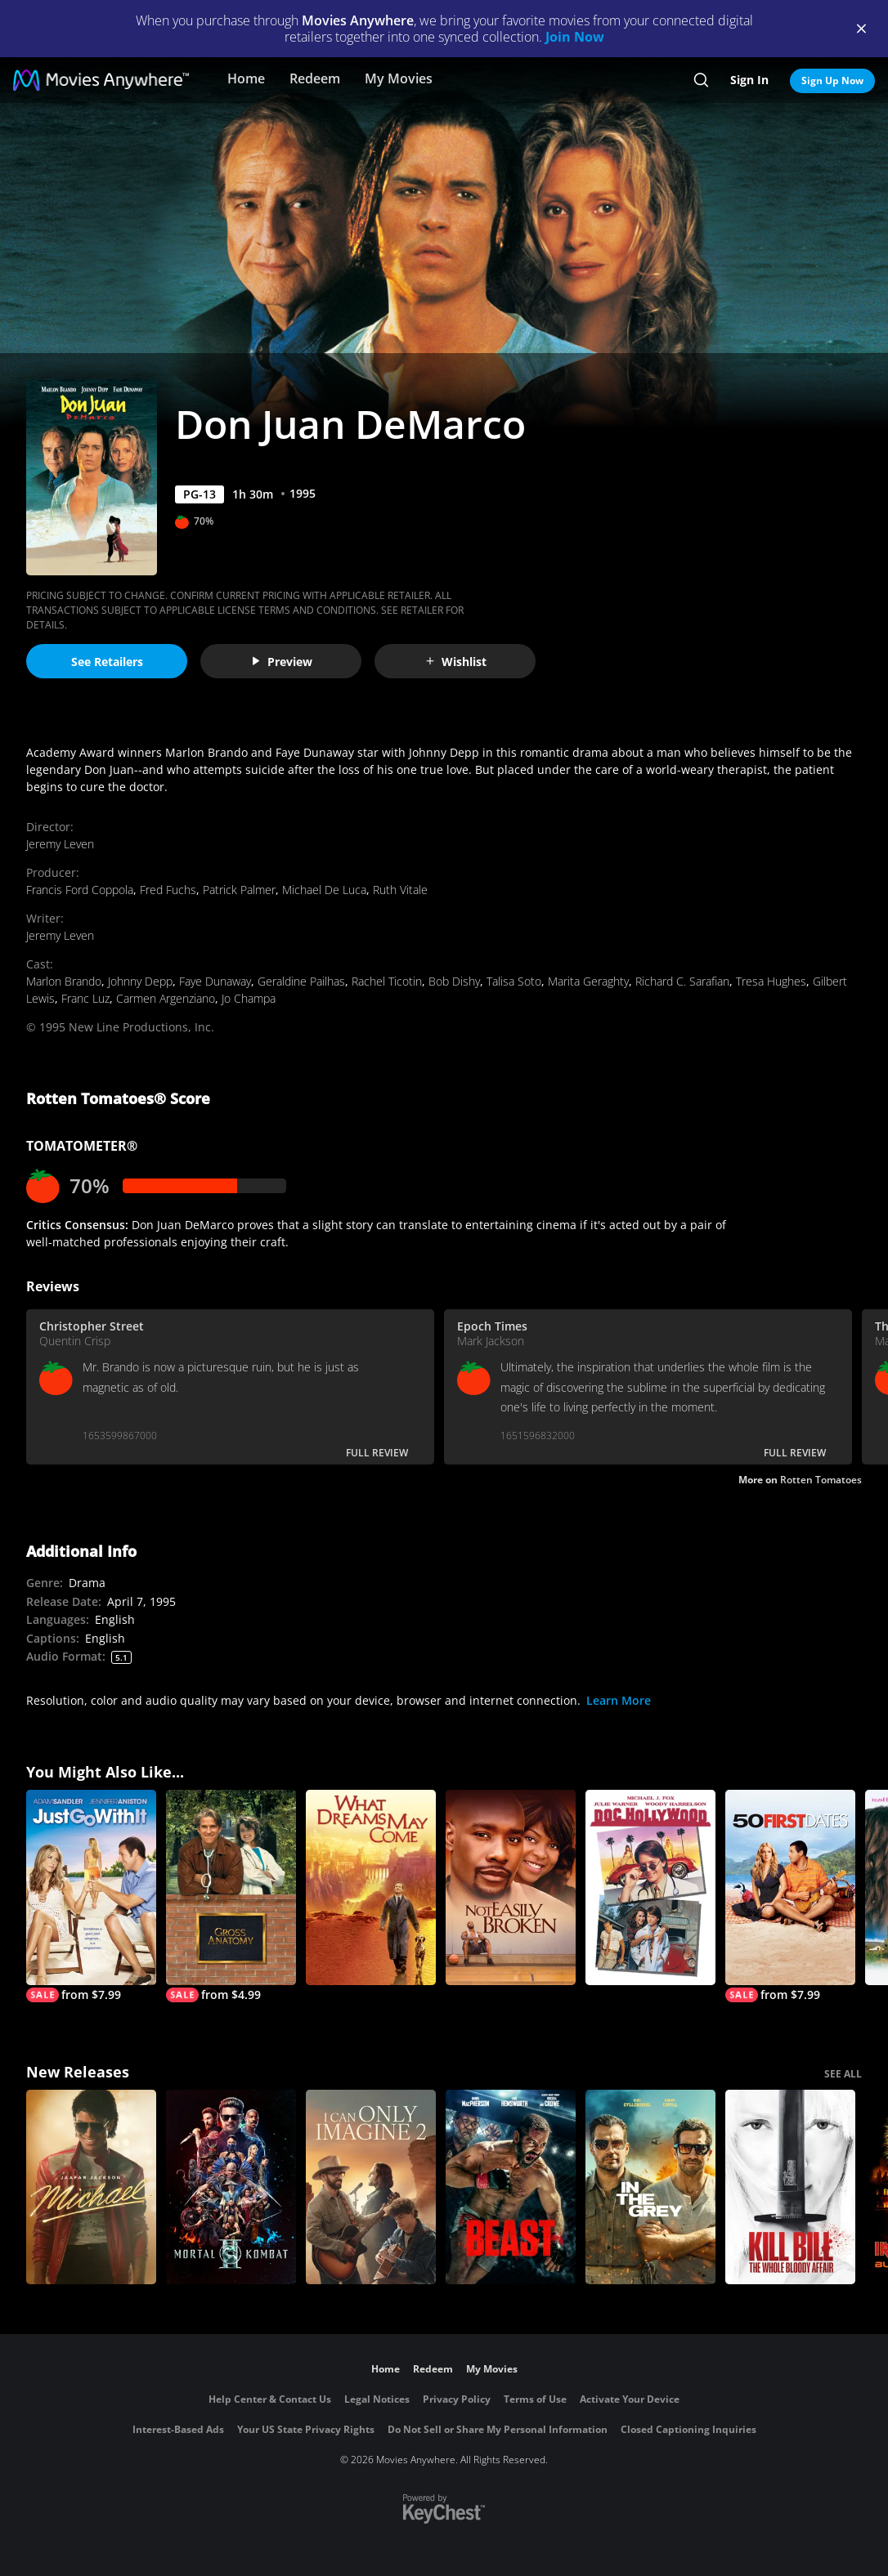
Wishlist (455, 661)
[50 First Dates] (790, 1896)
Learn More (618, 1700)
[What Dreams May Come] (371, 1887)
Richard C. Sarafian (682, 981)
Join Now (574, 37)
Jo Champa (249, 998)
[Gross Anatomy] (231, 1896)
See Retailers (107, 661)
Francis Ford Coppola (79, 889)
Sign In (749, 79)
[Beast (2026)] (511, 2187)
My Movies (399, 78)
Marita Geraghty (588, 981)
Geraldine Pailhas (301, 981)
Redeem (314, 78)
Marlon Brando (63, 981)
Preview (281, 661)
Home (246, 78)
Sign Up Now (832, 80)
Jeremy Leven (60, 844)
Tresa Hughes (771, 981)
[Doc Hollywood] (650, 1887)
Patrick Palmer (239, 889)
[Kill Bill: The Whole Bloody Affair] (790, 2187)
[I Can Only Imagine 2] (371, 2187)
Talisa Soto (514, 981)
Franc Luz (85, 998)
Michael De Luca (324, 889)
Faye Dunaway (215, 981)
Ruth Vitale (400, 889)
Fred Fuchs (168, 889)
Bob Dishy (454, 981)
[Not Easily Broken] (511, 1887)
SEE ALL (843, 2074)
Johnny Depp (140, 981)
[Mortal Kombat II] (231, 2187)
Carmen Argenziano (165, 998)
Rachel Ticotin (387, 981)
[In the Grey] (650, 2187)
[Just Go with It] (91, 1896)
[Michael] (91, 2187)
